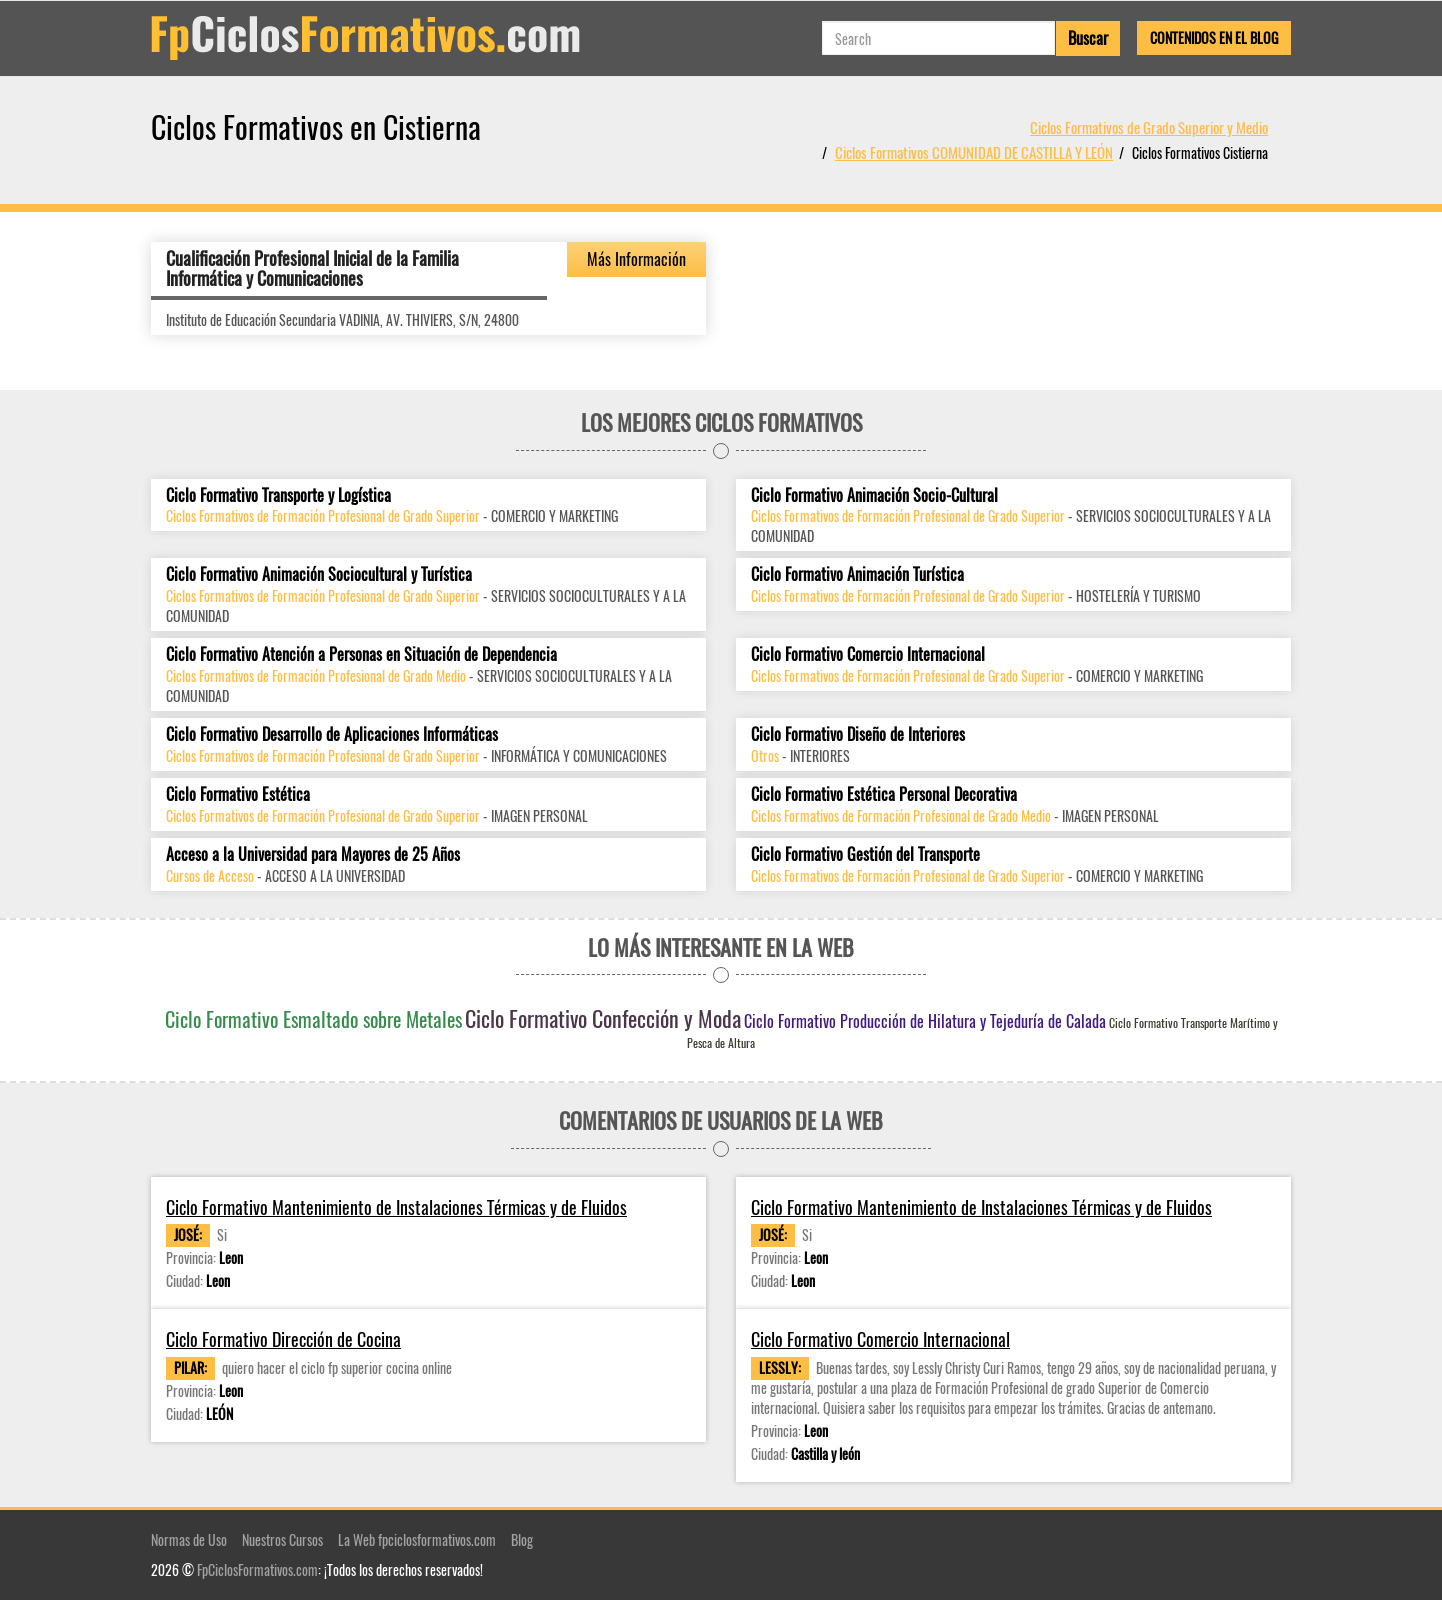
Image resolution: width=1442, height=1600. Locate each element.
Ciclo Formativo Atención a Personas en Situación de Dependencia (361, 654)
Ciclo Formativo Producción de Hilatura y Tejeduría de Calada (925, 1021)
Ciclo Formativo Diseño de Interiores (858, 734)
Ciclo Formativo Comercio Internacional (868, 654)
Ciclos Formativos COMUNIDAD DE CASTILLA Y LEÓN (974, 152)
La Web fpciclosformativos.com (417, 1539)
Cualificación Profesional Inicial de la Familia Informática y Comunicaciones (312, 268)
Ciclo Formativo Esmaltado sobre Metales (313, 1019)
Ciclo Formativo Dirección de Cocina (283, 1339)
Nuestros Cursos (282, 1539)
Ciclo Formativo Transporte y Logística (278, 495)
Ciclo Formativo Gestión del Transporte (865, 854)
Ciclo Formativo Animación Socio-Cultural (874, 495)
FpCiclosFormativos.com (257, 1569)
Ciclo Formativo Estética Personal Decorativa (884, 794)
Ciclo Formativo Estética (238, 794)
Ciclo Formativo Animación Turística (857, 574)
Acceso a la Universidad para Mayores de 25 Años (313, 854)
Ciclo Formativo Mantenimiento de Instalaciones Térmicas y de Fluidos (396, 1207)
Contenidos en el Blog (1214, 37)
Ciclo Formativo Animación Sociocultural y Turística (319, 574)
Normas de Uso (189, 1539)
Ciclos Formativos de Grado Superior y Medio (1149, 127)
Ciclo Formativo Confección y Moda (603, 1018)
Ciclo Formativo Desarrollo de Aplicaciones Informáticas (332, 734)
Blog (522, 1539)
